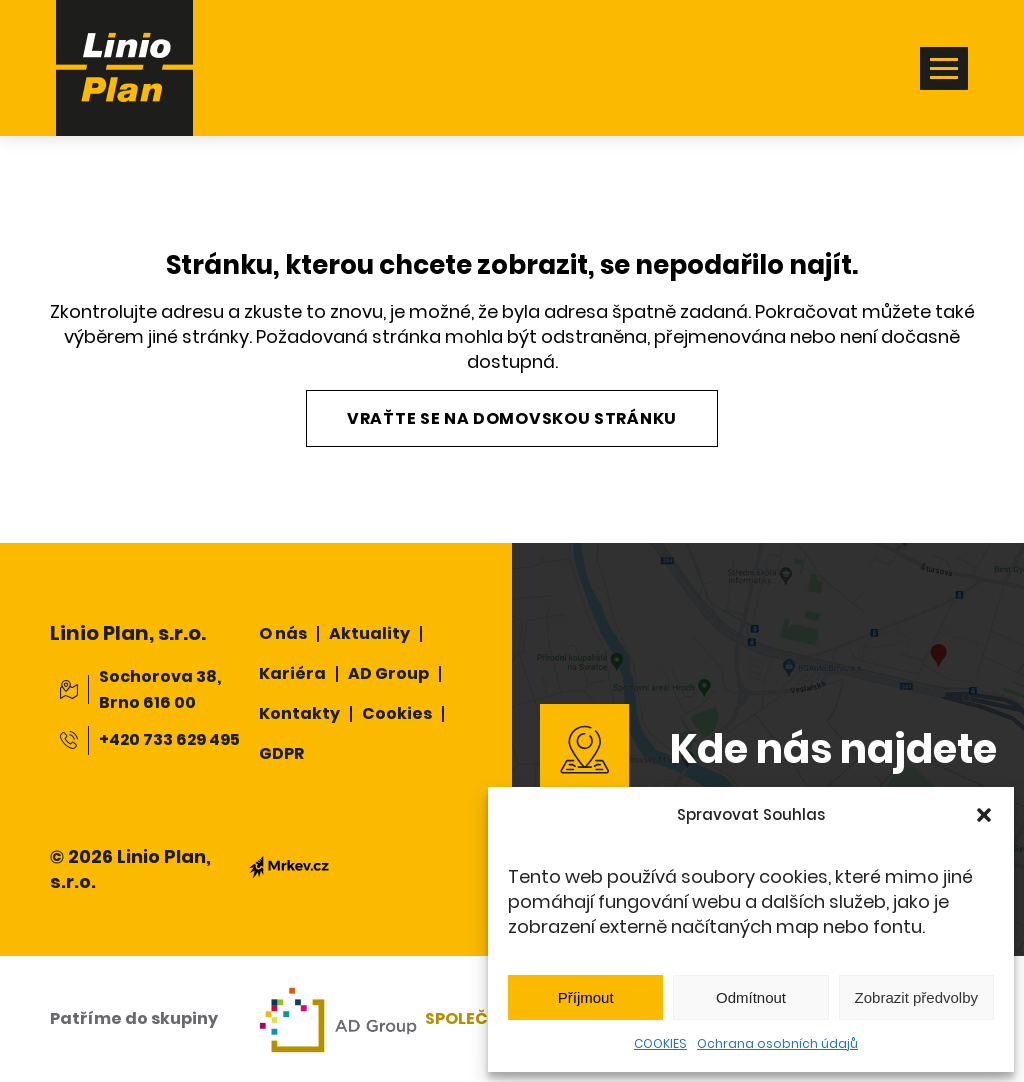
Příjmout (586, 997)
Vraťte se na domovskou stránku (512, 418)
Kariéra (292, 673)
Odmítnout (751, 997)
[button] (984, 815)
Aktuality (369, 633)
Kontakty (299, 713)
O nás (283, 633)
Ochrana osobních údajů (777, 1043)
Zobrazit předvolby (916, 997)
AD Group (388, 673)
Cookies (397, 713)
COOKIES (660, 1043)
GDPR (281, 753)
